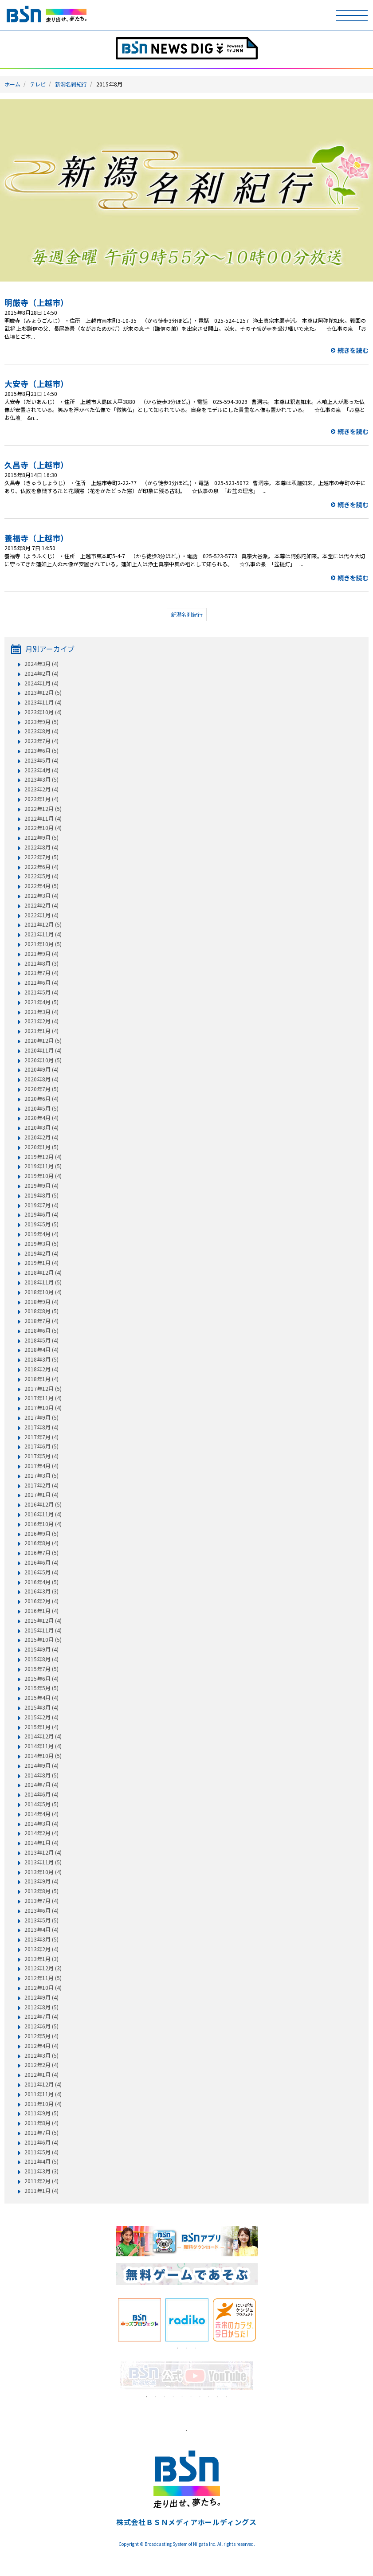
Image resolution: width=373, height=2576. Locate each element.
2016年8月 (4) (41, 1542)
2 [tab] (186, 2348)
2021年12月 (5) (43, 924)
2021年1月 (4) (41, 1030)
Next (264, 2319)
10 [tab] (226, 2396)
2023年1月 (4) (41, 799)
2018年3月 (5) (41, 1359)
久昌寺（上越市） (36, 464)
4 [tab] (173, 2396)
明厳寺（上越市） (36, 302)
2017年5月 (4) (41, 1456)
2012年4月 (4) (41, 2045)
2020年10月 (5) (43, 1060)
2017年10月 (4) (43, 1407)
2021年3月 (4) (41, 1011)
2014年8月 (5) (41, 1775)
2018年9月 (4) (41, 1301)
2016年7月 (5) (41, 1552)
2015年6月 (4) (41, 1678)
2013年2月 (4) (41, 1949)
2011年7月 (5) (41, 2132)
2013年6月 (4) (41, 1910)
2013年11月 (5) (43, 1862)
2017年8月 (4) (41, 1427)
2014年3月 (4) (41, 1823)
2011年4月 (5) (41, 2161)
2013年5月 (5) (41, 1920)
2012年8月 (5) (41, 2007)
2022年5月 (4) (41, 876)
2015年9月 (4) (41, 1649)
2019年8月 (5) (41, 1195)
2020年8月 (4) (41, 1079)
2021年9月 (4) (41, 953)
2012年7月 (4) (41, 2016)
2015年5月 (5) (41, 1687)
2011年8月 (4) (41, 2122)
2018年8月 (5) (41, 1311)
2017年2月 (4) (41, 1485)
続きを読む (353, 350)
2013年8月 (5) (41, 1891)
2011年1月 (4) (41, 2190)
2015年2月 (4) (41, 1717)
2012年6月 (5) (41, 2026)
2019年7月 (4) (41, 1205)
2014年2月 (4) (41, 1832)
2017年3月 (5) (41, 1475)
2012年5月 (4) (41, 2036)
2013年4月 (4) (41, 1929)
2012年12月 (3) (43, 1968)
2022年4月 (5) (41, 885)
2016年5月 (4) (41, 1572)
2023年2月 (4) (41, 789)
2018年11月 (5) (43, 1282)
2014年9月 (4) (41, 1765)
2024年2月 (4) (41, 673)
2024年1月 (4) (41, 683)
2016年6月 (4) (41, 1562)
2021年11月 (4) (43, 934)
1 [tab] (177, 2348)
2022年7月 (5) (41, 857)
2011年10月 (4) (43, 2103)
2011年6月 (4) (41, 2142)
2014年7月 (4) (41, 1784)
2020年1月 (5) (41, 1147)
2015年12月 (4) (43, 1620)
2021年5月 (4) (41, 992)
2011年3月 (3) (41, 2171)
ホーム (12, 84)
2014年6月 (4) (41, 1794)
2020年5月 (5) (41, 1108)
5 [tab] (182, 2396)
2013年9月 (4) (41, 1881)
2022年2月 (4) (41, 905)
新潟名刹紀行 (71, 84)
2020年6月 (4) (41, 1098)
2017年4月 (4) (41, 1465)
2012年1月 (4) (41, 2074)
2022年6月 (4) (41, 866)
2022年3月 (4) (41, 895)
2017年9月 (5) (41, 1417)
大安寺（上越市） (36, 383)
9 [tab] (217, 2396)
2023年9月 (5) (41, 721)
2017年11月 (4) (43, 1398)
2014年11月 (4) (43, 1746)
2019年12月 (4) (43, 1156)
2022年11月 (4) (43, 818)
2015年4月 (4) (41, 1697)
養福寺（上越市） (36, 538)
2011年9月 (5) (41, 2113)
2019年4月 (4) (41, 1233)
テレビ (38, 84)
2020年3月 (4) (41, 1127)
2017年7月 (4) (41, 1437)
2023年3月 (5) (41, 779)
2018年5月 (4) (41, 1340)
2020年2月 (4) (41, 1137)
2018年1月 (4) (41, 1378)
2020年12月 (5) (43, 1040)
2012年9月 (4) (41, 1997)
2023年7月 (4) (41, 740)
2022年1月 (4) (41, 915)
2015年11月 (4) (43, 1630)
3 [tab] (195, 2348)
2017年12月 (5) (43, 1388)
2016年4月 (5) (41, 1582)
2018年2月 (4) (41, 1369)
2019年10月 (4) (43, 1175)
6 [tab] (191, 2396)
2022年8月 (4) (41, 847)
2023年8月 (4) (41, 731)
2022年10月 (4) (43, 827)
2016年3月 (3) (41, 1591)
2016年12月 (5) (43, 1504)
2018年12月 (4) (43, 1272)
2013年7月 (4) (41, 1900)
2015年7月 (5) (41, 1668)
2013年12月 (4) (43, 1852)
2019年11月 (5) (43, 1166)
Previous (109, 2319)
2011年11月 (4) (43, 2094)
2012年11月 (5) (43, 1977)
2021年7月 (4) (41, 972)
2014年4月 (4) (41, 1813)
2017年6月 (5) (41, 1446)
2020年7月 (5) (41, 1088)
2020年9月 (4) (41, 1069)
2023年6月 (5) (41, 750)
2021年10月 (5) (43, 943)
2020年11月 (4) (43, 1050)
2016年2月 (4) (41, 1601)
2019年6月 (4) (41, 1214)
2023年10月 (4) (43, 712)
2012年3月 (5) (41, 2055)
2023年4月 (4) (41, 770)
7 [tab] (200, 2396)
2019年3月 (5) (41, 1243)
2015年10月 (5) (43, 1639)
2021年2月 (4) (41, 1021)
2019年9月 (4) (41, 1185)
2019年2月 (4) (41, 1253)
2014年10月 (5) (43, 1755)
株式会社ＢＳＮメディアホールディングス (186, 2522)
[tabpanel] (139, 2319)
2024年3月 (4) (41, 663)
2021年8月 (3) (41, 963)
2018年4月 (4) (41, 1349)
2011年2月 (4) (41, 2181)
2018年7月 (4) (41, 1320)
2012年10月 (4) (43, 1987)
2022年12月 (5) (43, 808)
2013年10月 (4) (43, 1871)
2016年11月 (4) (43, 1514)
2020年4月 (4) (41, 1117)
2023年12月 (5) (43, 692)
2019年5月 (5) (41, 1224)
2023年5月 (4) (41, 760)
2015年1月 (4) (41, 1726)
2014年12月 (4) (43, 1736)
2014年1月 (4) (41, 1842)
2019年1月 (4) (41, 1262)
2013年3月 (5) (41, 1939)
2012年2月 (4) (41, 2064)
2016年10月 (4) (43, 1523)
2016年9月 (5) (41, 1533)
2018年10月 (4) (43, 1292)
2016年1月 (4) (41, 1610)
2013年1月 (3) (41, 1958)
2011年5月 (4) (41, 2152)
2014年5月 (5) (41, 1804)
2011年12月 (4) (43, 2084)
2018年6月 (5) (41, 1330)
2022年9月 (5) (41, 837)
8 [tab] (208, 2396)
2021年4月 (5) (41, 1002)
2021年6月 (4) (41, 982)
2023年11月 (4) (43, 702)
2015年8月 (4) (41, 1659)
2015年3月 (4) (41, 1707)
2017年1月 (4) (41, 1494)
